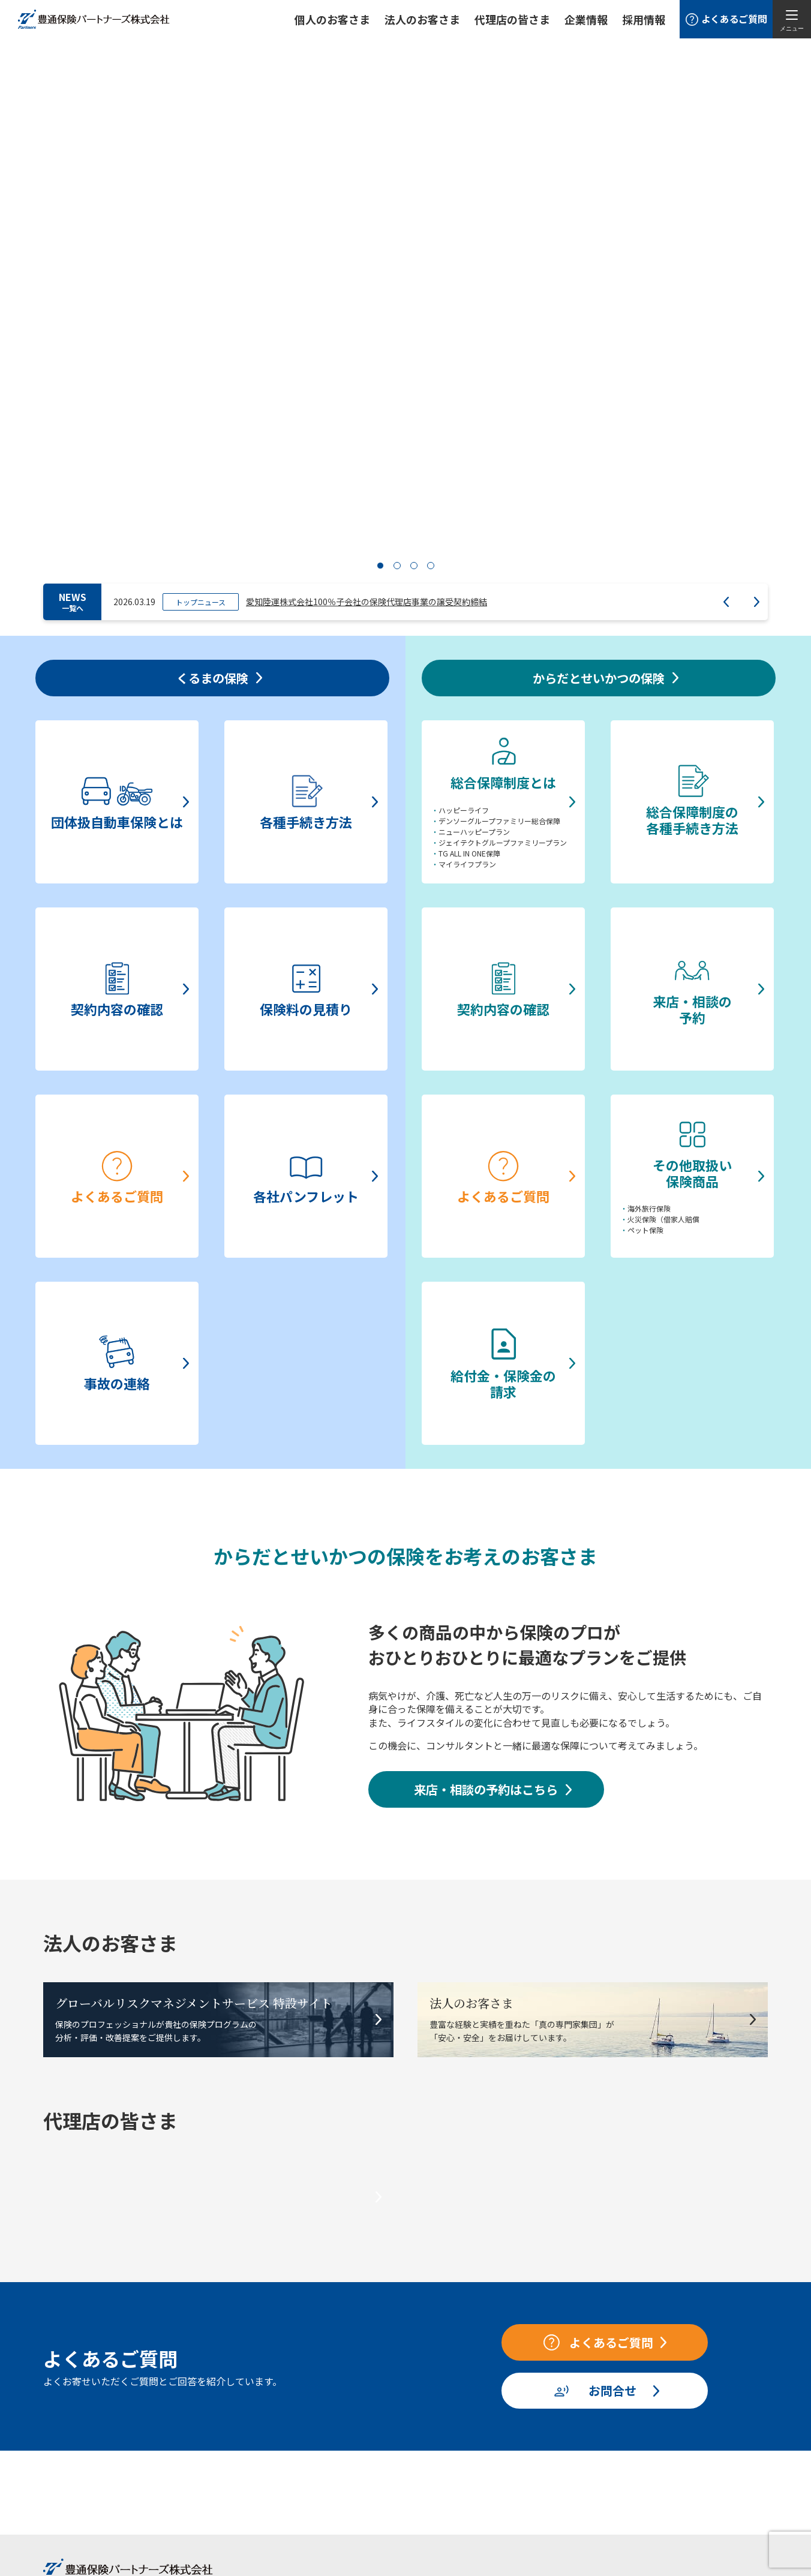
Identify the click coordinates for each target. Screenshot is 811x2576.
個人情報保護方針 (594, 2398)
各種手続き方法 (77, 2418)
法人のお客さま (378, 2380)
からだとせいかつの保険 (225, 2380)
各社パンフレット (82, 2490)
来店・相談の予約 (217, 2454)
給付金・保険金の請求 (226, 2509)
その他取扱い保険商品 (226, 2490)
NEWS (72, 343)
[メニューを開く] (792, 19)
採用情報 (643, 19)
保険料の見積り (77, 2454)
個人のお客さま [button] (332, 19)
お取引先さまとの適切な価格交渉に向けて (640, 2434)
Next (756, 344)
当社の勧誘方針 (590, 2380)
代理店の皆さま (484, 2380)
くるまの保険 (68, 2380)
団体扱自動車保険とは (90, 2399)
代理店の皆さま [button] (512, 19)
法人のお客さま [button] (422, 19)
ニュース (365, 2434)
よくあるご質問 (77, 2472)
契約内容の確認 (77, 2436)
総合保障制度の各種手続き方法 (243, 2418)
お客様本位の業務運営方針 (611, 2416)
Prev (726, 344)
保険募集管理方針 (594, 2453)
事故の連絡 (69, 2509)
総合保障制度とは (217, 2399)
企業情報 (586, 19)
